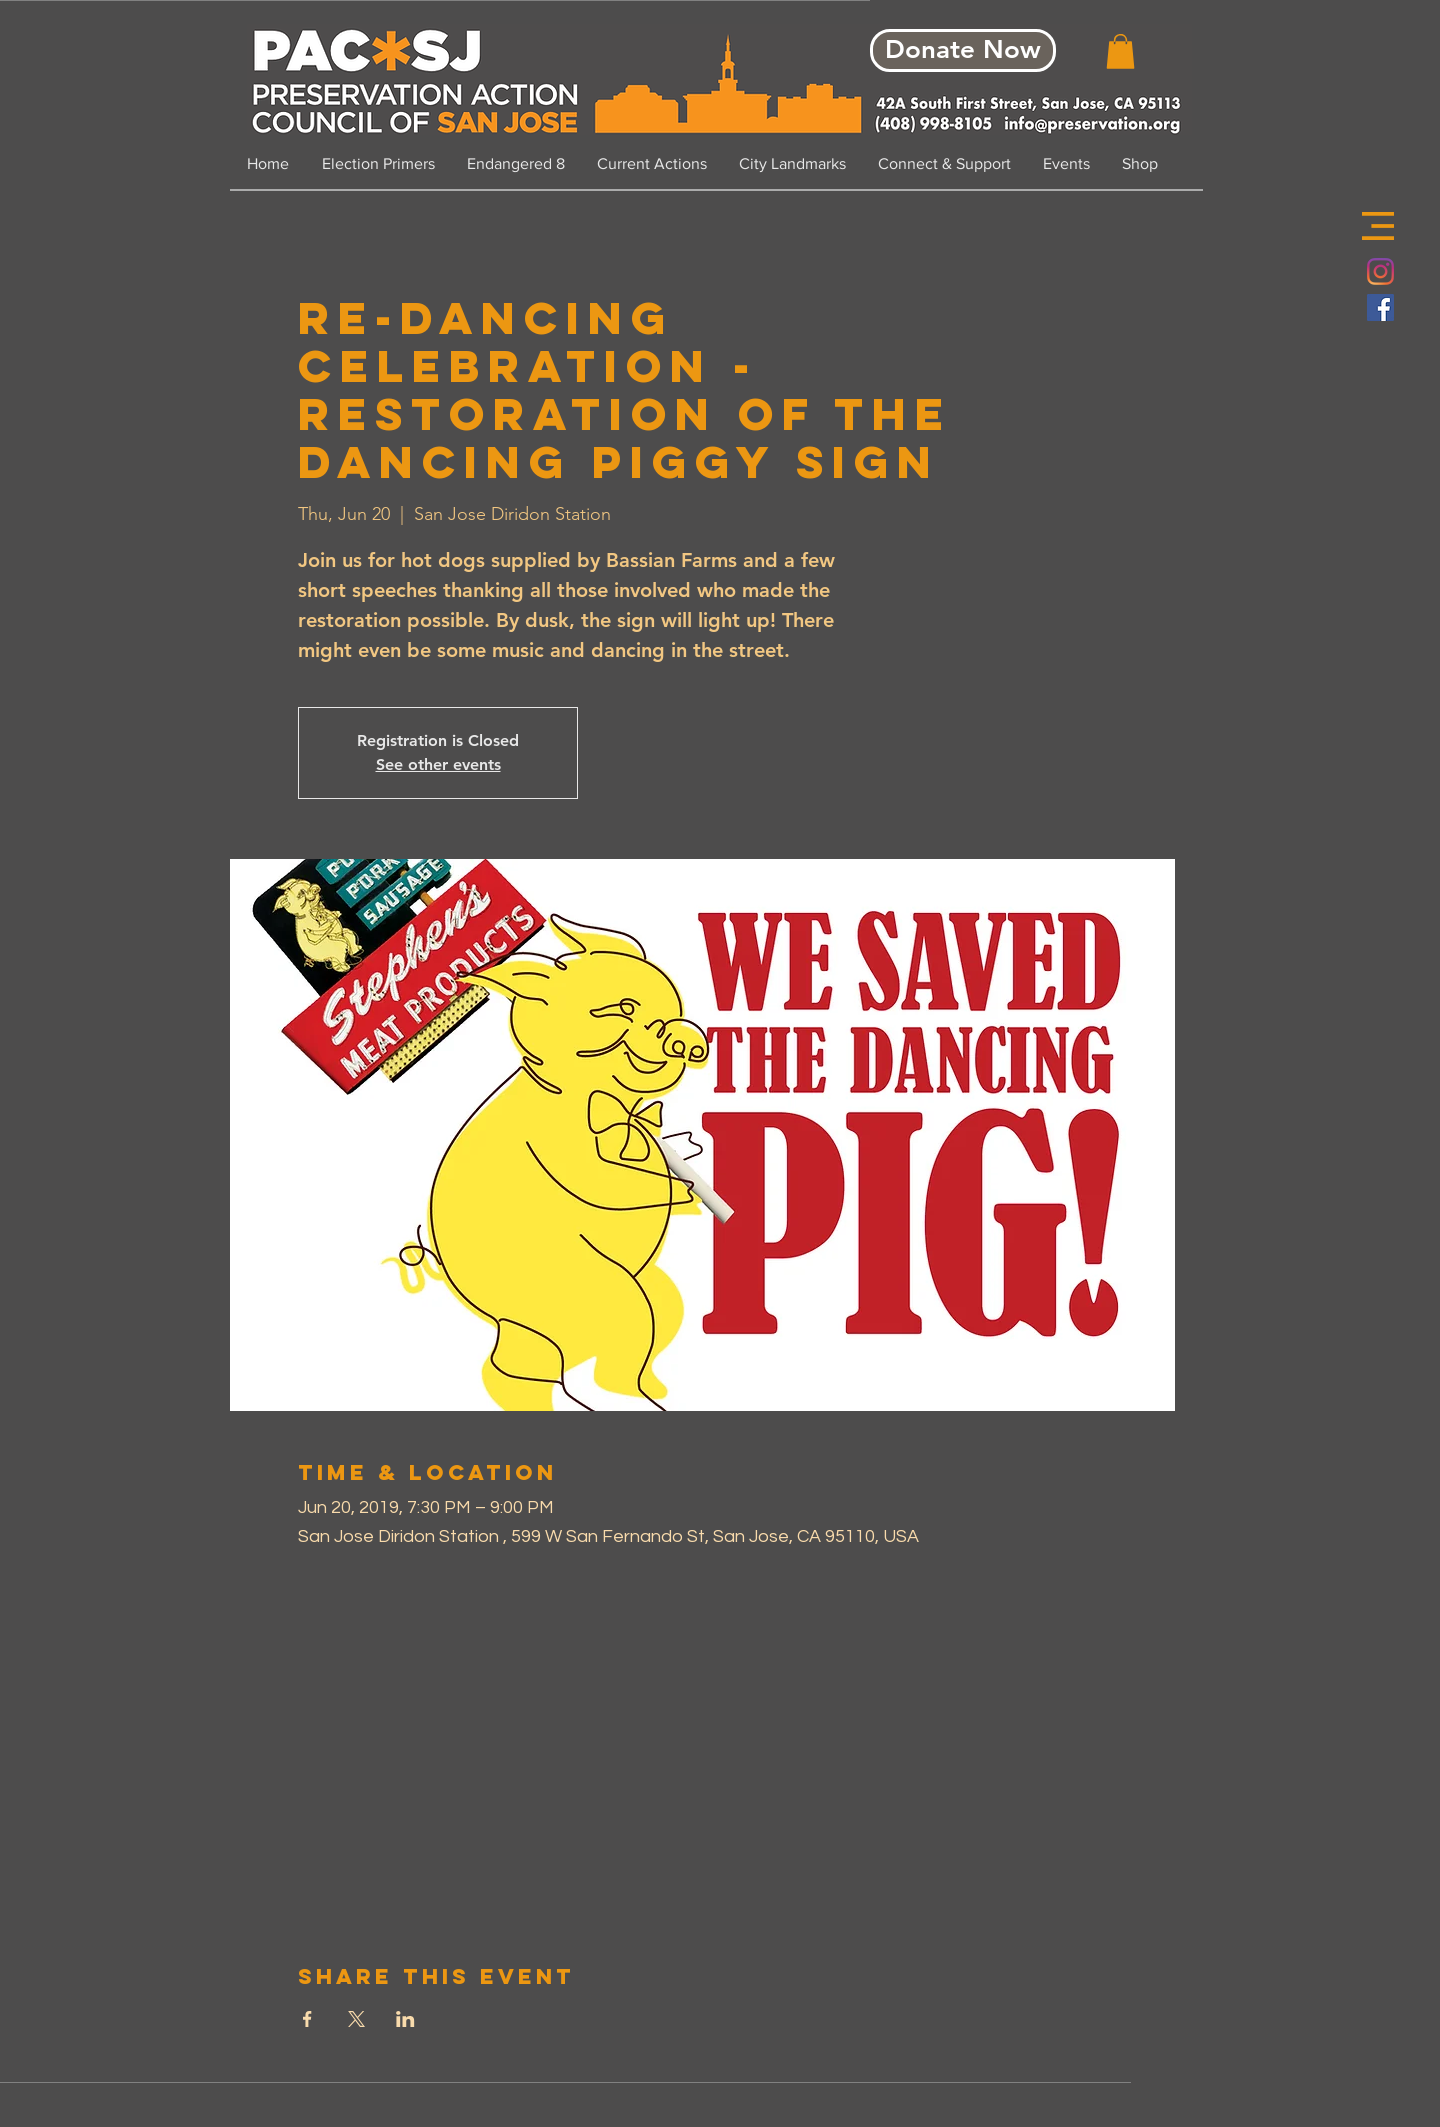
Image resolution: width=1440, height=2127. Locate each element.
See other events (438, 764)
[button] (1378, 226)
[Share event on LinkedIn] (405, 2019)
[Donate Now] (963, 50)
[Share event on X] (356, 2019)
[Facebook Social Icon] (1380, 307)
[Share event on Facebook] (307, 2019)
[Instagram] (1380, 271)
